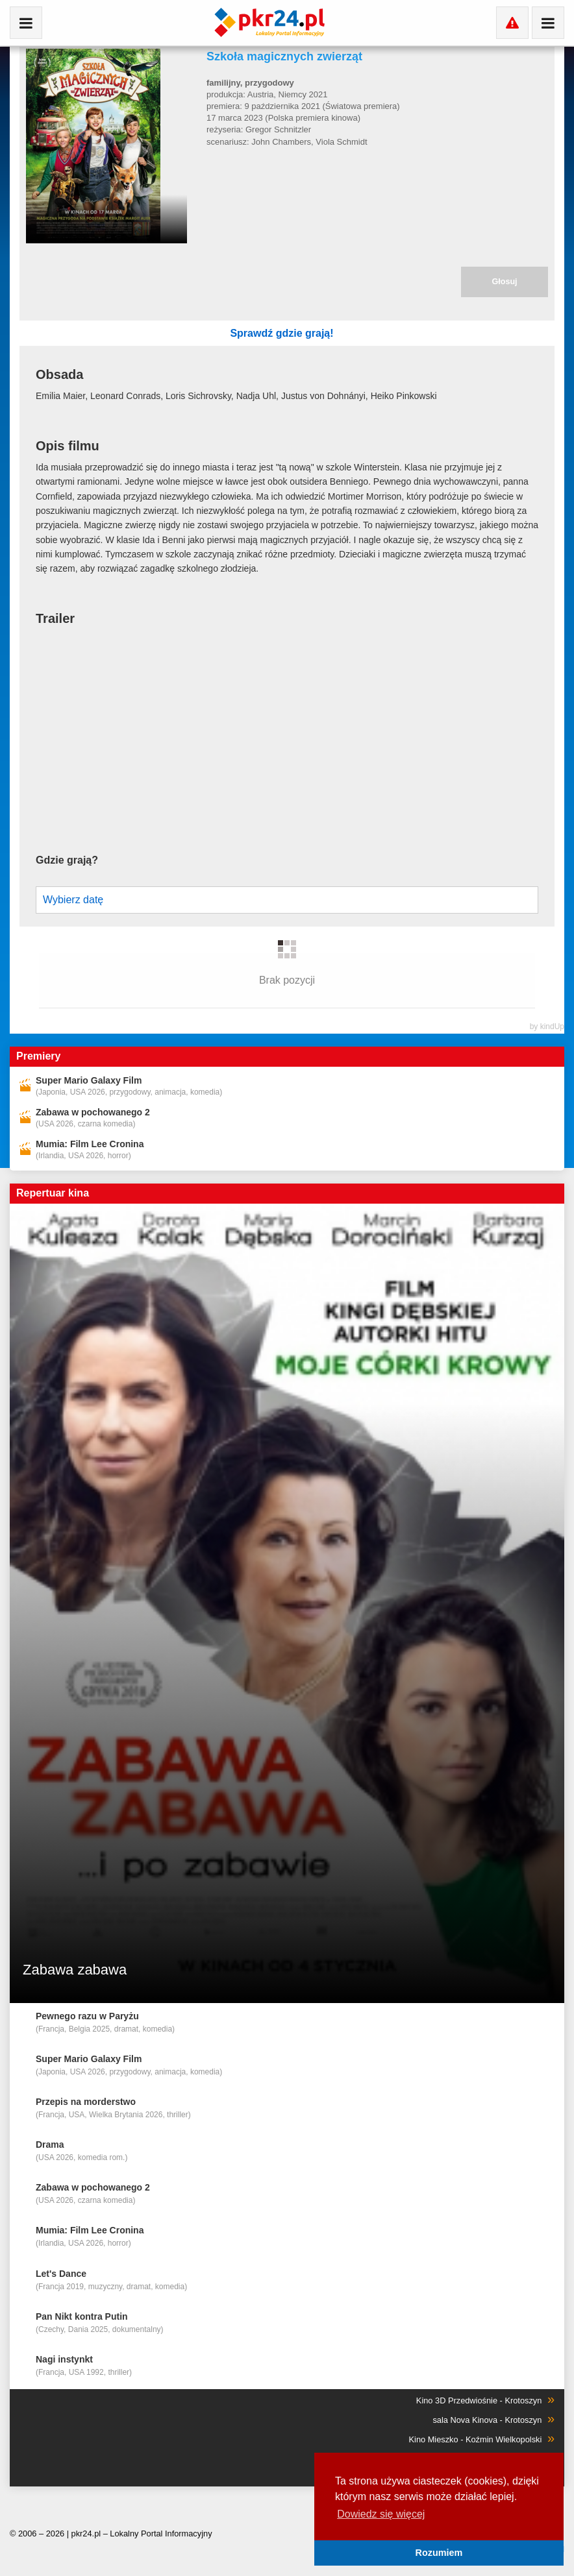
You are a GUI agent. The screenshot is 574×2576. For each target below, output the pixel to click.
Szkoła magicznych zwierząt (284, 56)
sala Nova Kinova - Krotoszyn (487, 2394)
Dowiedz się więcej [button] (381, 2514)
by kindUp (547, 1000)
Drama (50, 2118)
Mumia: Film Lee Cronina (90, 1118)
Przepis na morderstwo (86, 2076)
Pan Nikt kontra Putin (82, 2290)
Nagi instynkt (64, 2333)
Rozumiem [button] (439, 2552)
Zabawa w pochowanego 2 (93, 1086)
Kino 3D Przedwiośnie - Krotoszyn (480, 2374)
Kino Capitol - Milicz (506, 2433)
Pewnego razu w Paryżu (87, 1990)
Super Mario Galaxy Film (89, 1054)
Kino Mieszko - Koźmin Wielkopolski (476, 2413)
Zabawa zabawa (75, 1944)
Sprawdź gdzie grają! (387, 333)
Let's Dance (61, 2247)
